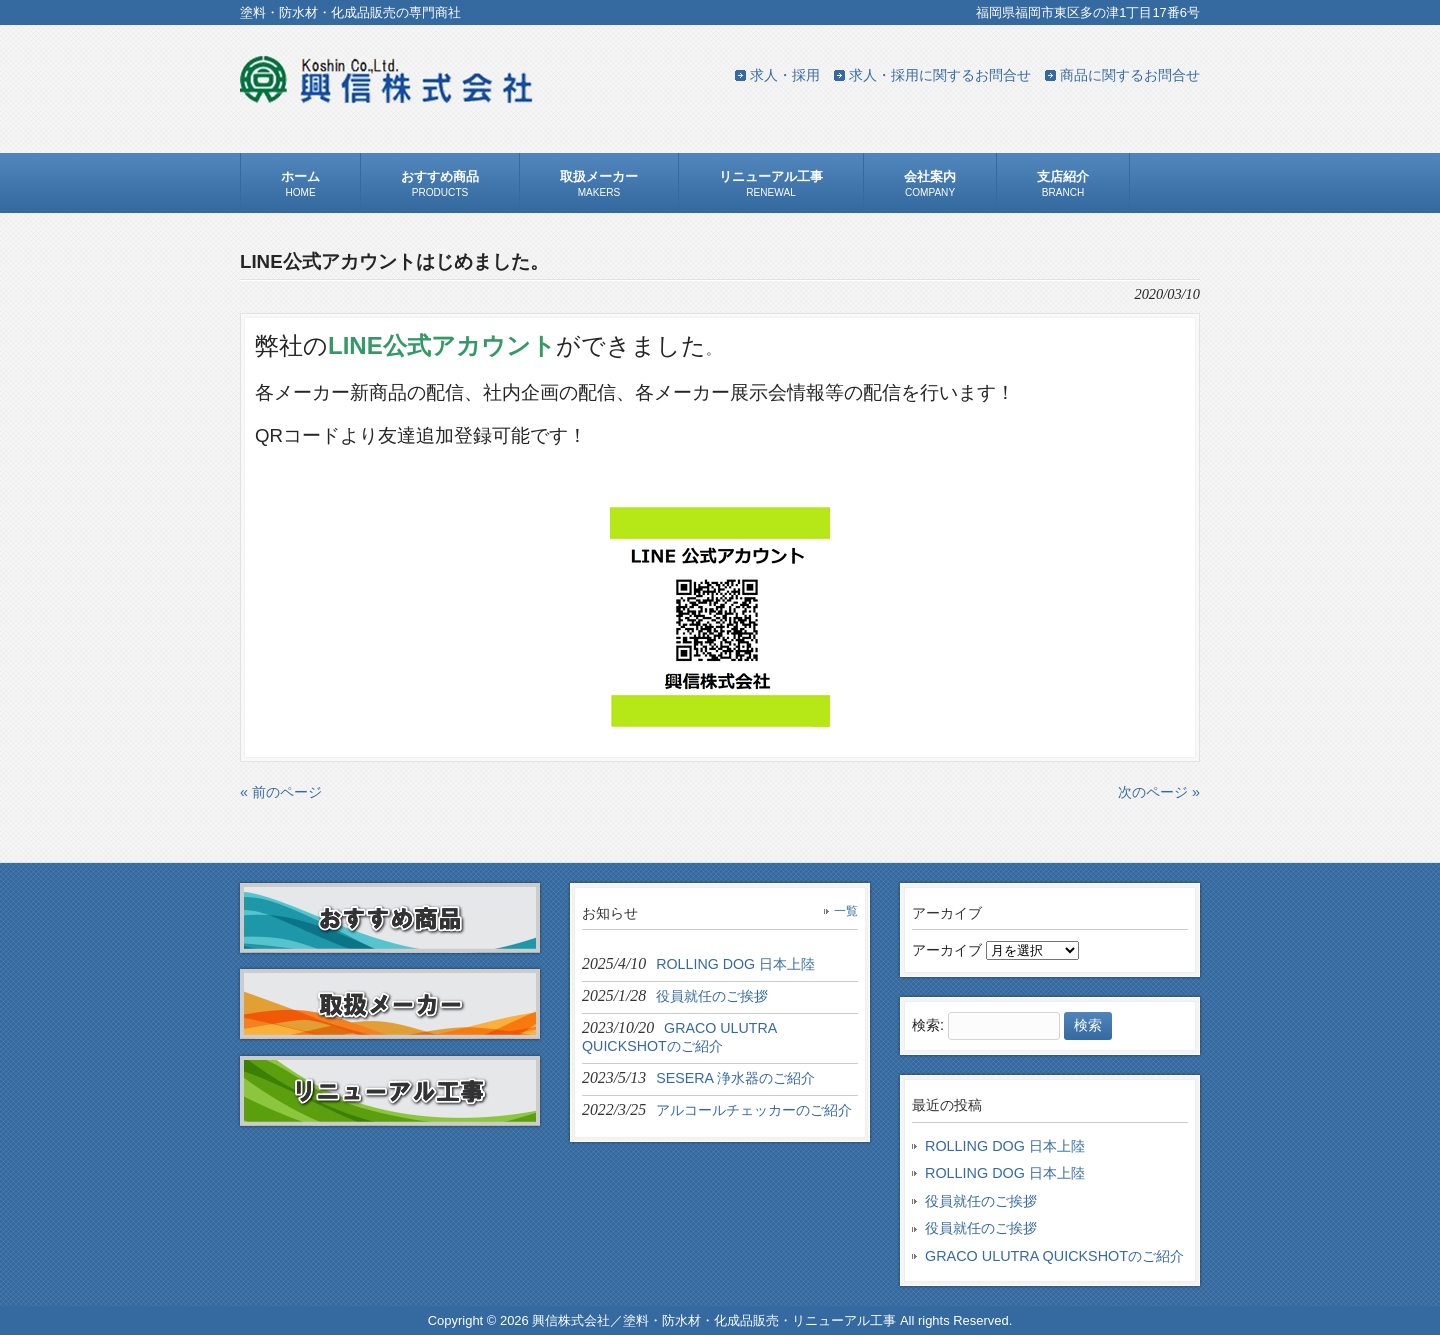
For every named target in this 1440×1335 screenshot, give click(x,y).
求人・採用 (785, 75)
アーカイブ (947, 950)
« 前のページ (281, 792)
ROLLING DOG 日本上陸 (1005, 1146)
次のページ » (1159, 792)
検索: (928, 1025)
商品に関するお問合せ (1130, 75)
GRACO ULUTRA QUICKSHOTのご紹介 (1054, 1256)
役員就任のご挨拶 (981, 1201)
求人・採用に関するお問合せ (940, 75)
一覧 (846, 911)
